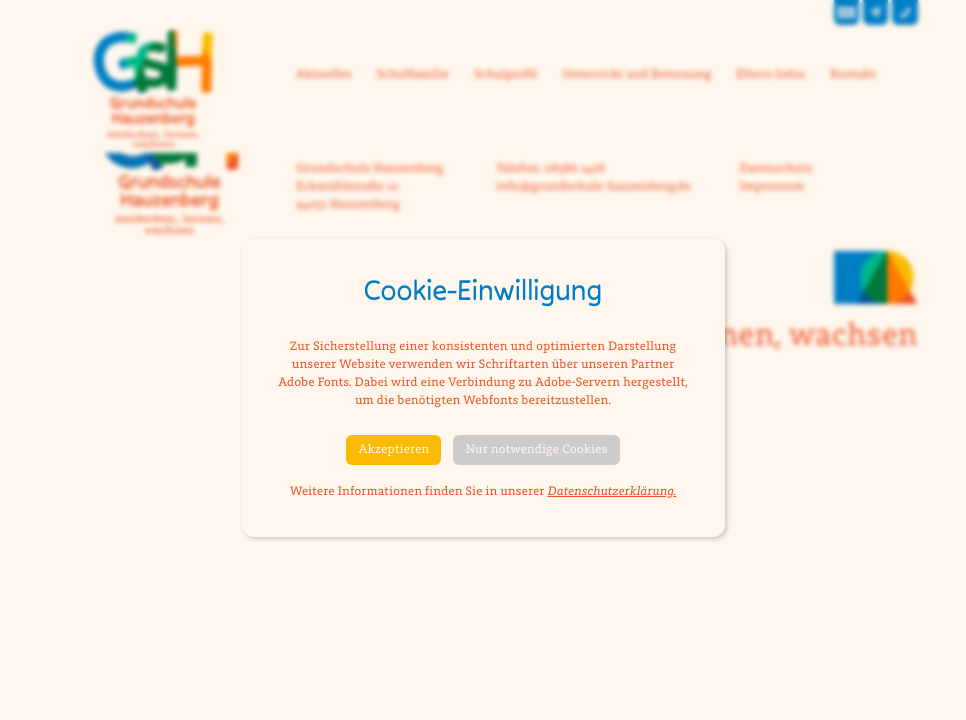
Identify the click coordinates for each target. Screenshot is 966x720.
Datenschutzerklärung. (611, 491)
